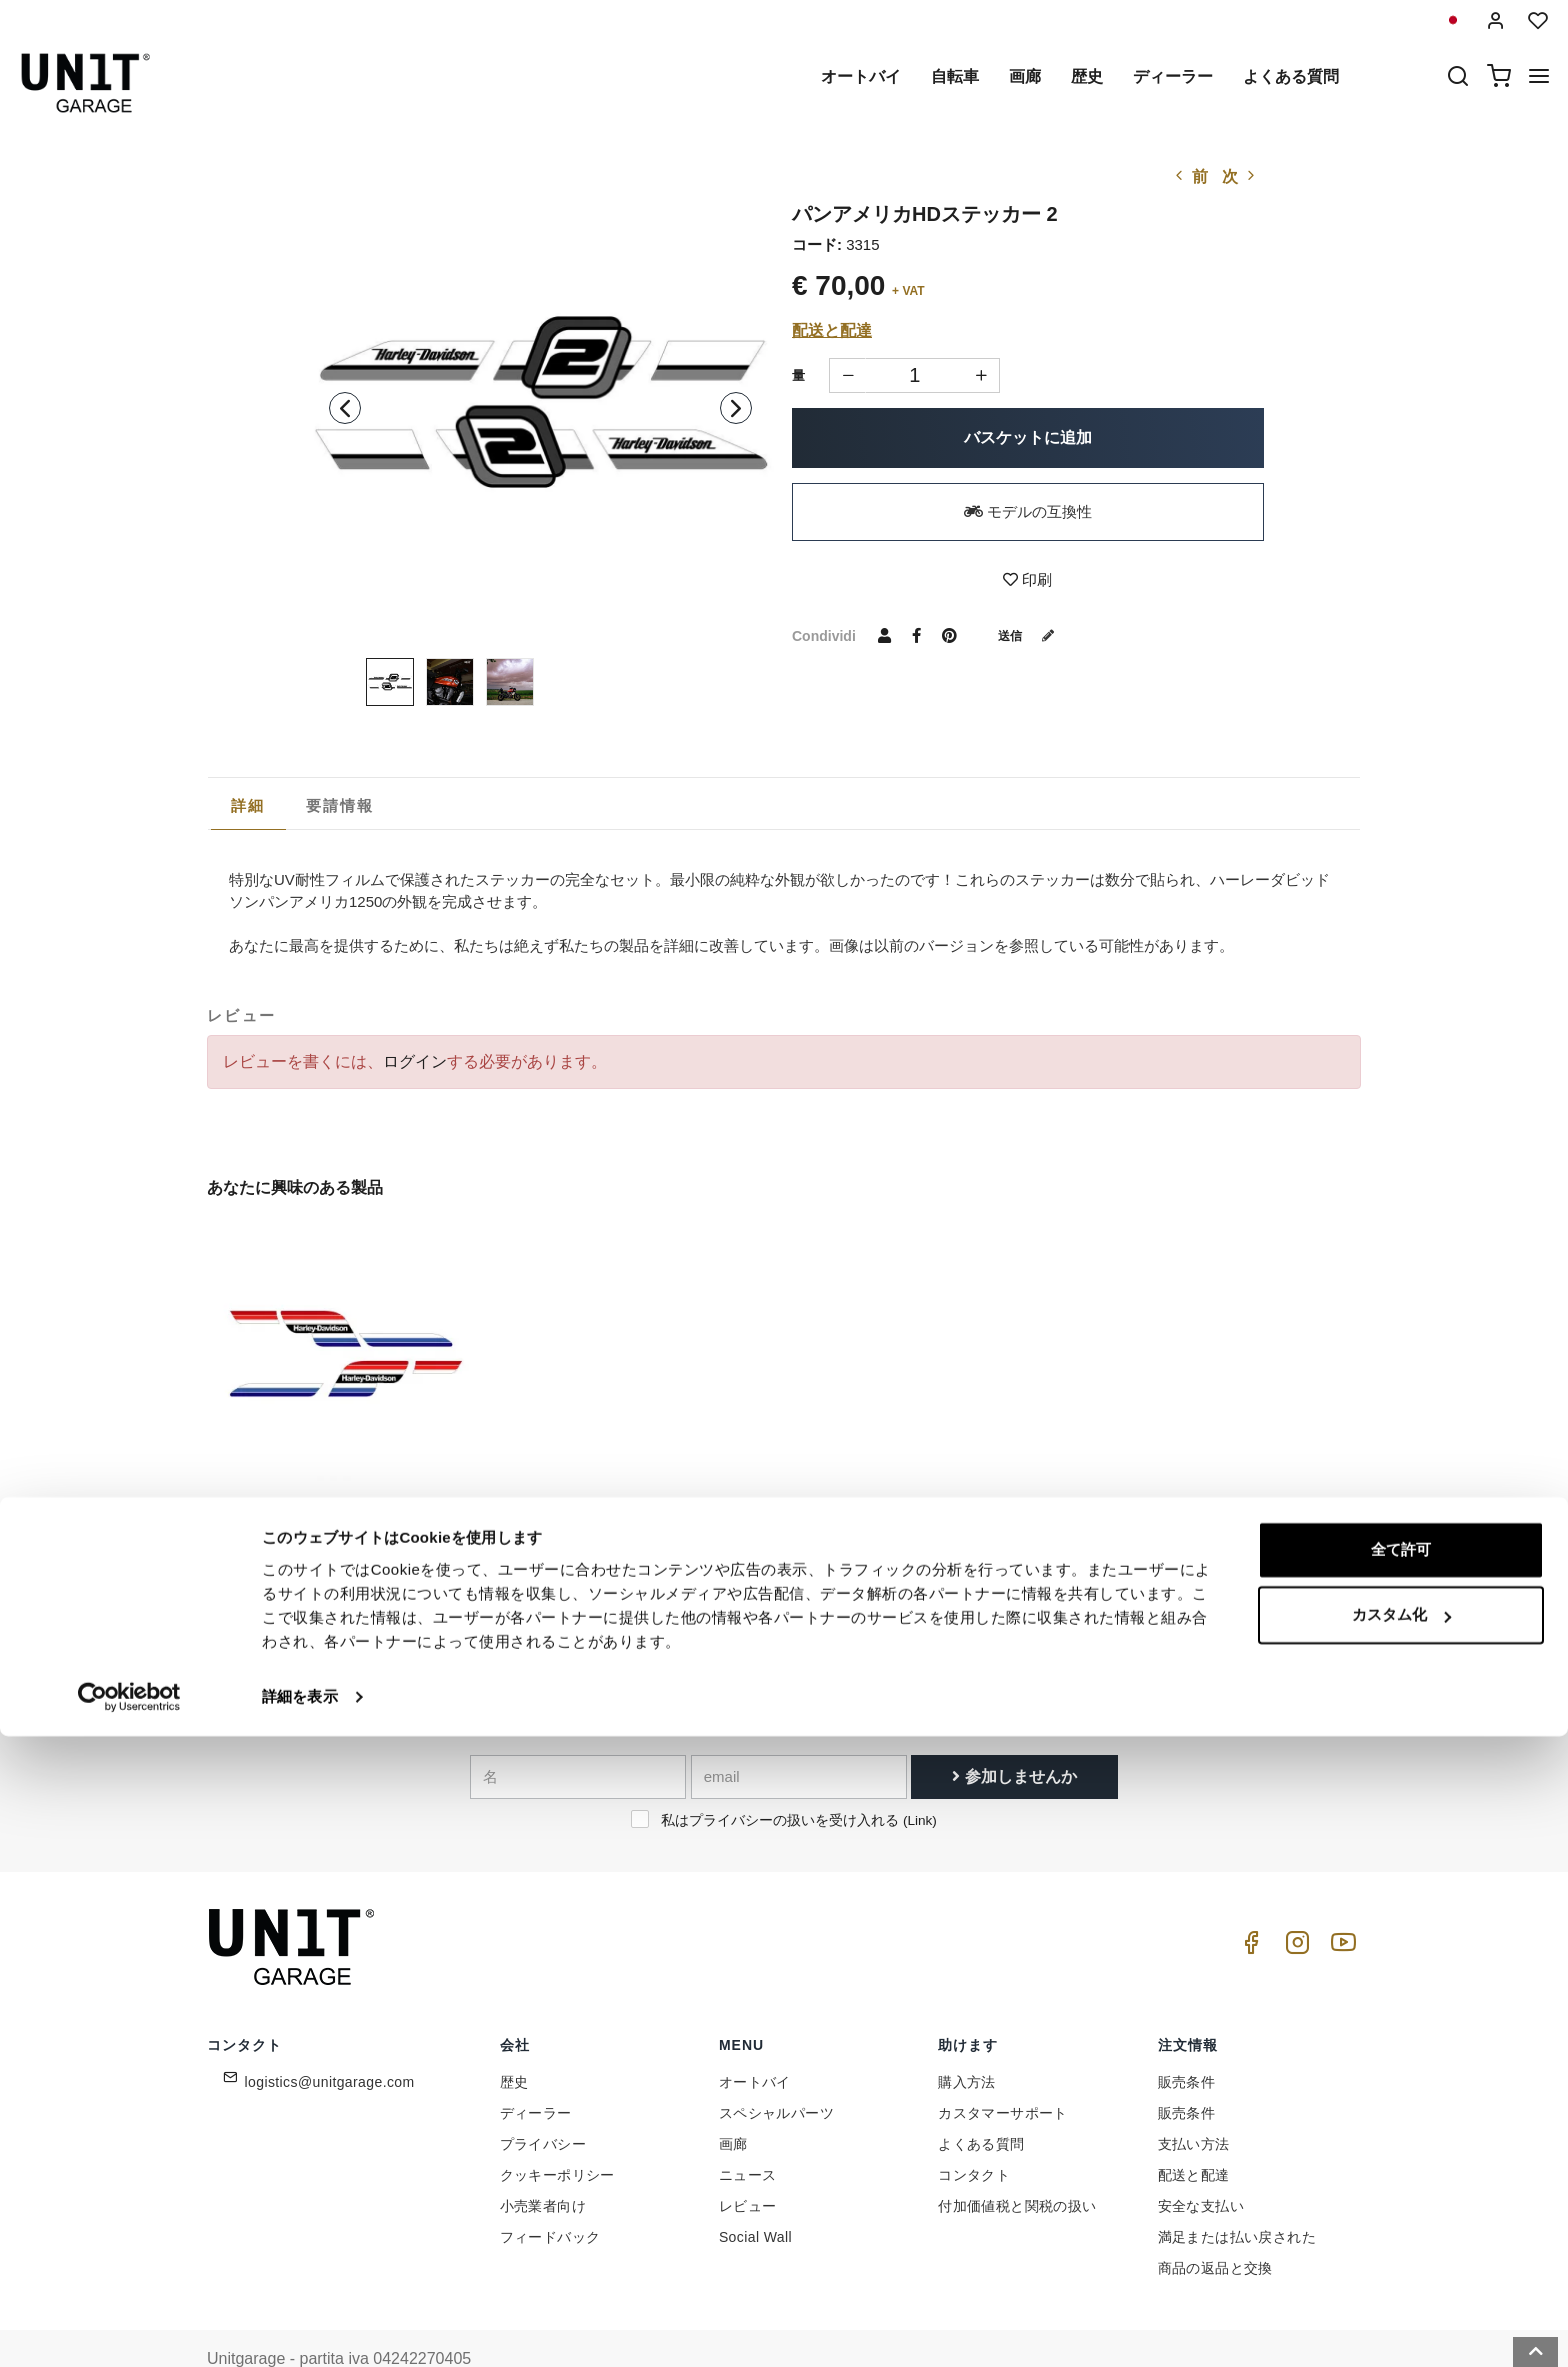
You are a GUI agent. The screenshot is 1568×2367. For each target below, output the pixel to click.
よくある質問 (1291, 76)
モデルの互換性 (1028, 511)
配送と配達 (832, 330)
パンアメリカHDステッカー (307, 1472)
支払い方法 (1194, 2100)
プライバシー (543, 2100)
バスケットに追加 (1028, 437)
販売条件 (1187, 2038)
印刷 (1027, 579)
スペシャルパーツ (776, 2069)
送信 (1034, 635)
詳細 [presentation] (248, 805)
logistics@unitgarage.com (330, 2038)
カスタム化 (1401, 2245)
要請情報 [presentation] (340, 805)
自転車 (955, 76)
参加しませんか (1014, 1731)
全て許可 (1401, 2180)
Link (919, 1775)
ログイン (415, 1061)
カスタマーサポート (1003, 2069)
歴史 (1087, 76)
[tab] (248, 806)
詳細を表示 (300, 2327)
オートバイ (861, 76)
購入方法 (967, 2038)
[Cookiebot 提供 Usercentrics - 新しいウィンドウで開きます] (129, 2328)
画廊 (1025, 76)
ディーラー (1173, 76)
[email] (799, 1732)
